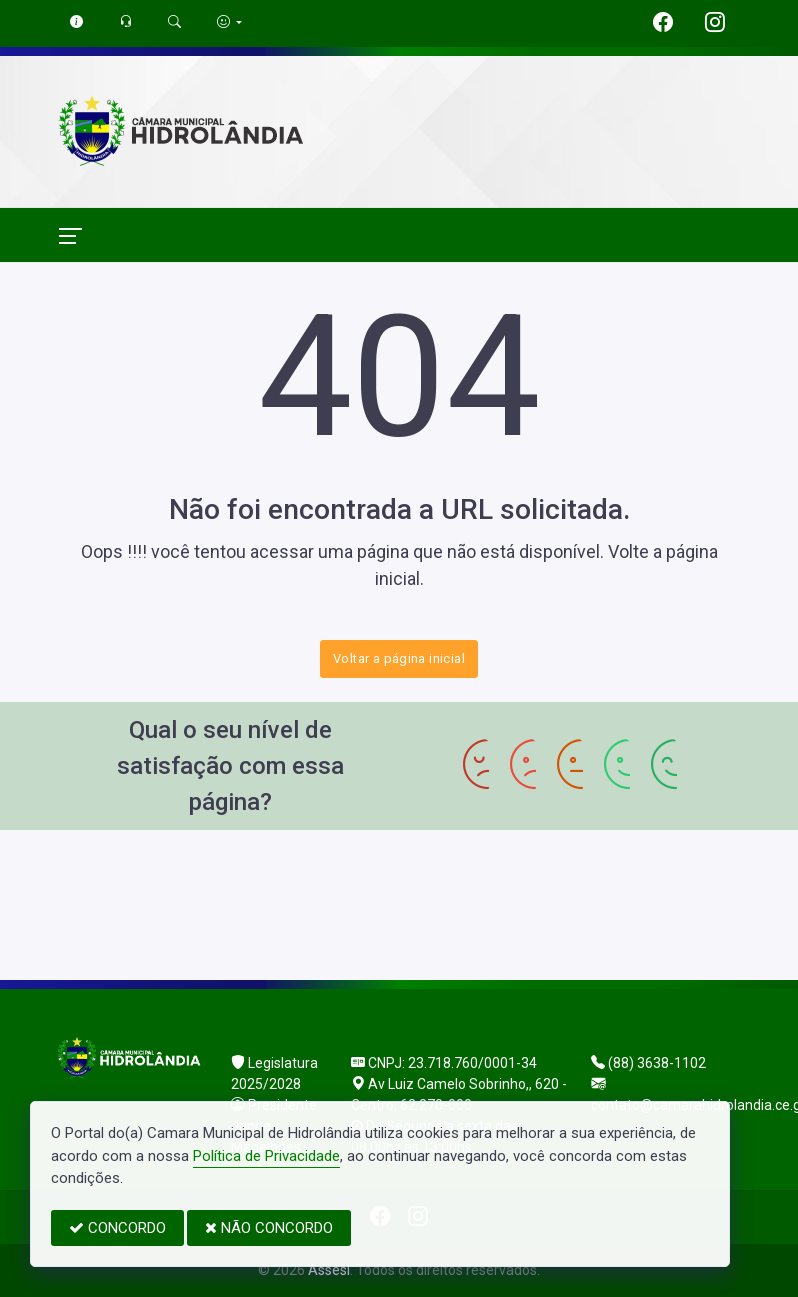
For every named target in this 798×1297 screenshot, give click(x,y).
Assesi (329, 1270)
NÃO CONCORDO (269, 1228)
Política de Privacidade (266, 1156)
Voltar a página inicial (399, 658)
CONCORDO (117, 1228)
